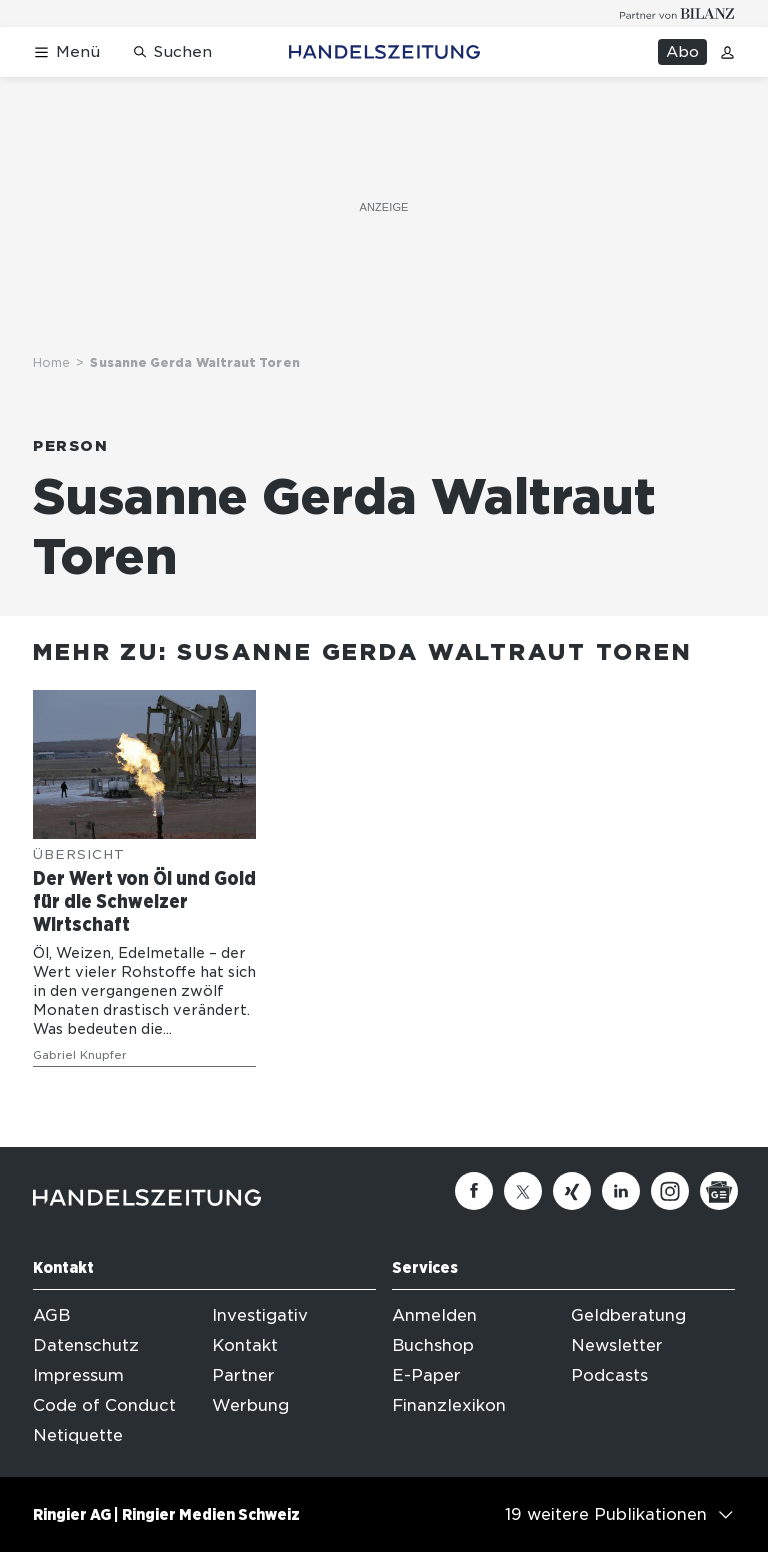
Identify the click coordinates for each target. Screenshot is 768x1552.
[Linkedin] (621, 1191)
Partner (243, 1375)
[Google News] (719, 1191)
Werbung (250, 1405)
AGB (51, 1315)
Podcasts (609, 1375)
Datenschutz (86, 1345)
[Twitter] (523, 1191)
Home (51, 362)
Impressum (78, 1375)
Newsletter (617, 1345)
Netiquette (78, 1435)
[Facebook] (474, 1191)
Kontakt (245, 1345)
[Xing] (572, 1191)
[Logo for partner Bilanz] (677, 13)
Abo (682, 52)
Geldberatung (628, 1315)
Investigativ (260, 1315)
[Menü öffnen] (66, 52)
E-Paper (426, 1375)
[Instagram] (670, 1191)
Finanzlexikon (449, 1405)
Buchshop (433, 1345)
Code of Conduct (104, 1405)
